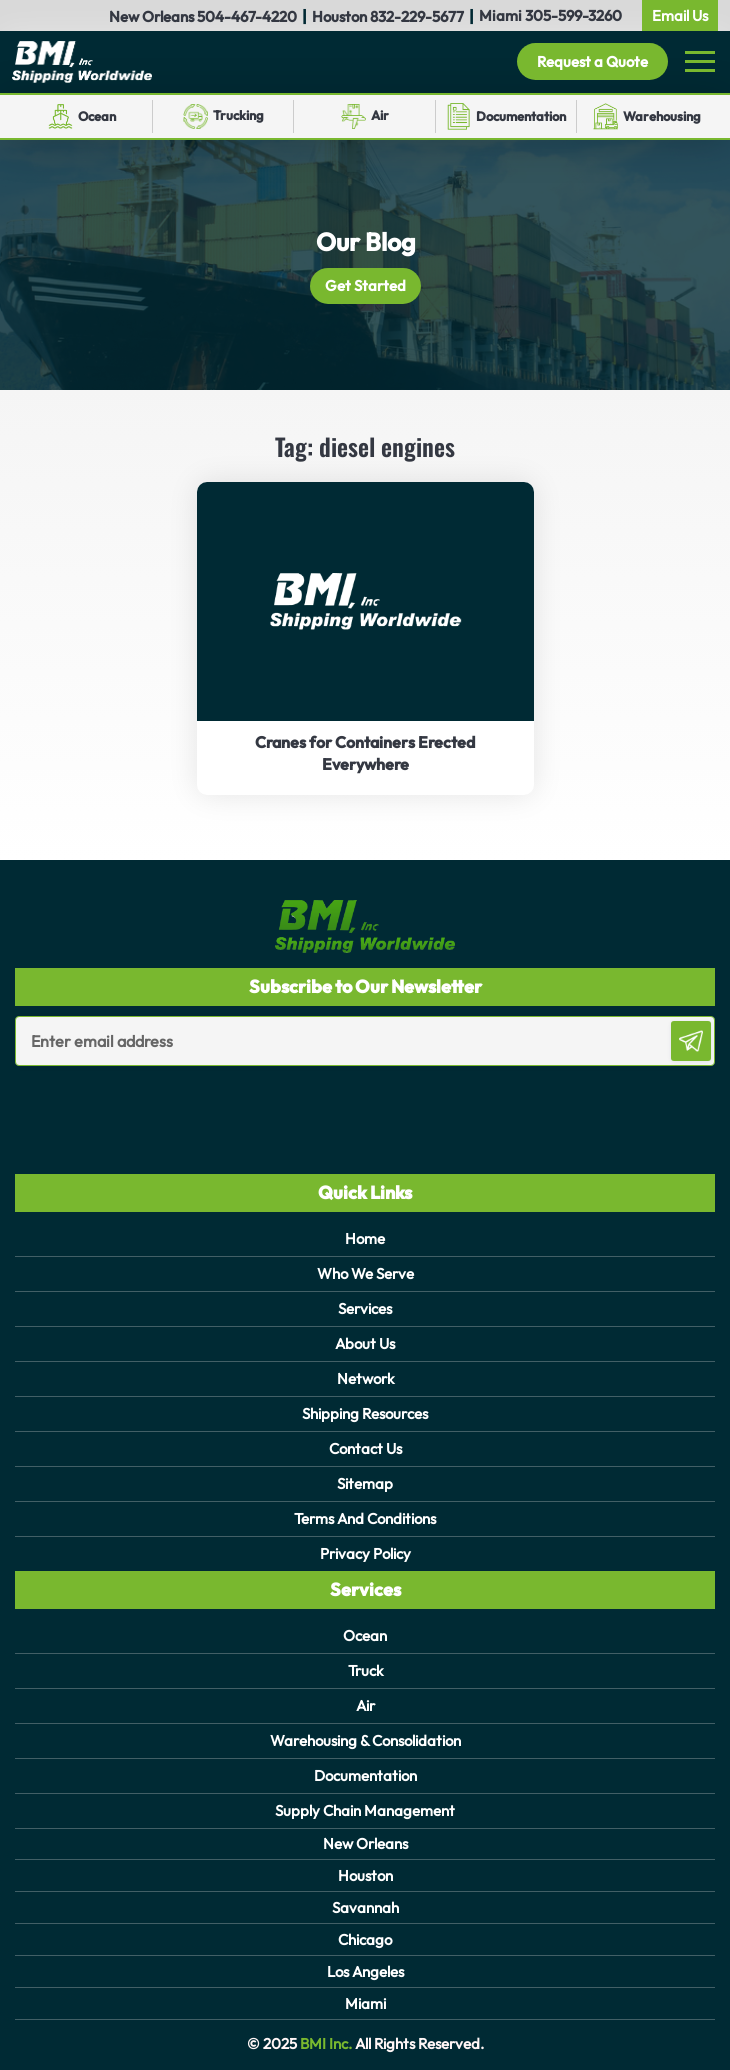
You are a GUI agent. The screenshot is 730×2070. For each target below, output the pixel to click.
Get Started (365, 285)
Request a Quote (592, 61)
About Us (365, 1343)
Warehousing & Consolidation (365, 1740)
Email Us (680, 15)
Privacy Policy (365, 1553)
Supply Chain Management (365, 1810)
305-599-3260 (573, 15)
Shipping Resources (365, 1413)
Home (365, 1238)
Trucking (238, 115)
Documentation (521, 116)
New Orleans (365, 1843)
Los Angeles (365, 1971)
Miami (365, 2003)
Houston (365, 1875)
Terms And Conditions (365, 1518)
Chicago (365, 1939)
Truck (365, 1670)
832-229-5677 (417, 16)
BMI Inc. (324, 2043)
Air (380, 115)
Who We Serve (365, 1273)
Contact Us (365, 1448)
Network (365, 1378)
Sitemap (365, 1483)
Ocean (97, 116)
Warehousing (662, 116)
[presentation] (132, 1106)
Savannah (365, 1907)
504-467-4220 (247, 16)
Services (365, 1308)
